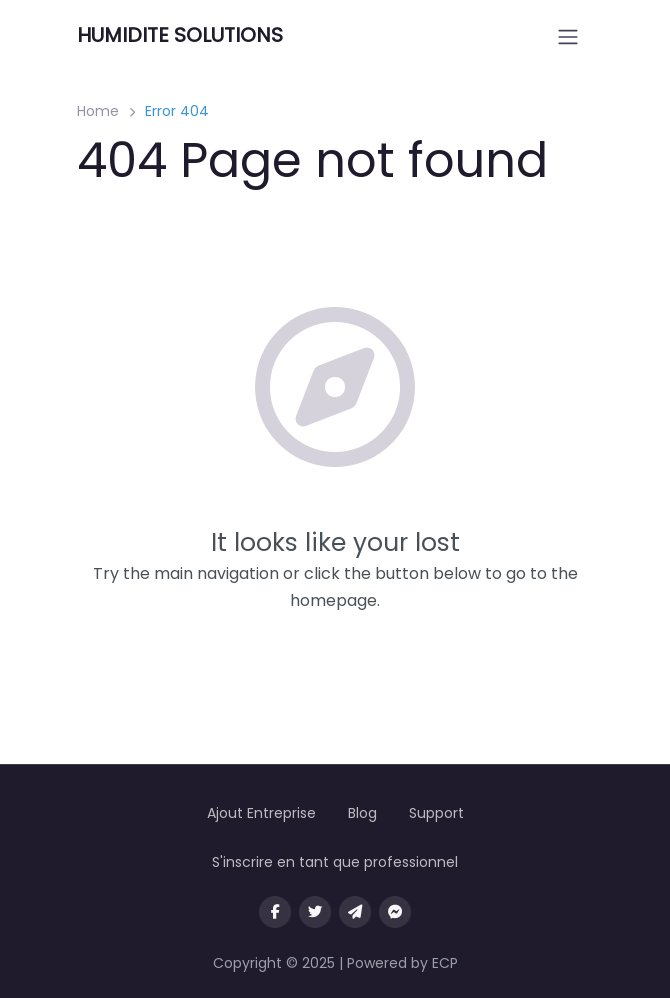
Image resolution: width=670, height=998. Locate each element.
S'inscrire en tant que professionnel (335, 862)
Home (98, 111)
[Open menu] (568, 37)
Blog (362, 813)
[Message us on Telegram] (355, 912)
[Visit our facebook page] (275, 912)
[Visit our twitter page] (315, 912)
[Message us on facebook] (395, 912)
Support (436, 813)
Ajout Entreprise (261, 813)
